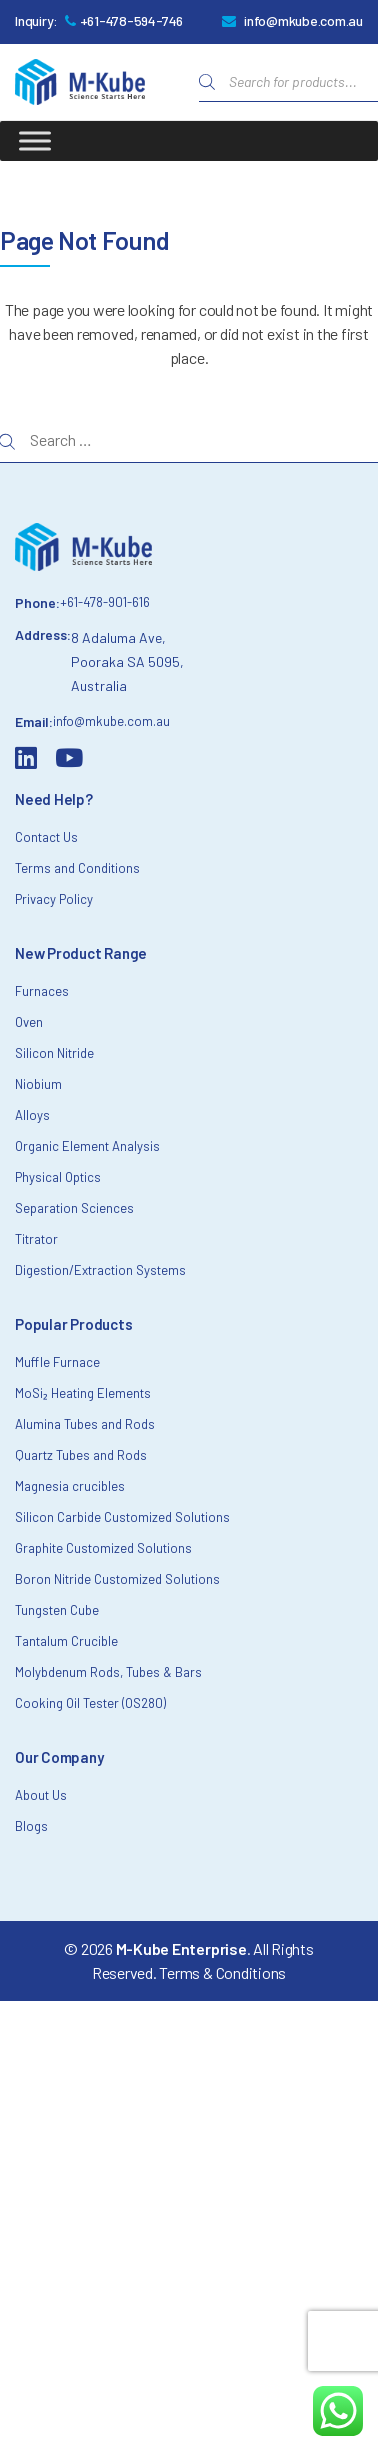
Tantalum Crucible (66, 1641)
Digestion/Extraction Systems (100, 1270)
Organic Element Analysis (87, 1146)
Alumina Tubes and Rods (85, 1424)
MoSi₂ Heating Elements (83, 1393)
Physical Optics (58, 1177)
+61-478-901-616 (105, 602)
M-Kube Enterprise (181, 1948)
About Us (41, 1795)
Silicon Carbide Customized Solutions (122, 1517)
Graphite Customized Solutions (103, 1548)
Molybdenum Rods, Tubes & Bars (108, 1672)
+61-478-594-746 (131, 20)
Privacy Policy (54, 899)
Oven (29, 1022)
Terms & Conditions (222, 1972)
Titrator (36, 1239)
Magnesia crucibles (70, 1486)
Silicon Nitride (54, 1053)
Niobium (38, 1084)
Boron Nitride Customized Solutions (117, 1579)
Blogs (31, 1826)
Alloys (32, 1115)
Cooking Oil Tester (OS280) (90, 1703)
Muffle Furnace (57, 1362)
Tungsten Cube (57, 1610)
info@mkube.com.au (303, 20)
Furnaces (42, 991)
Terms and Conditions (77, 868)
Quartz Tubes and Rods (81, 1455)
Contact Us (46, 837)
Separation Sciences (74, 1208)
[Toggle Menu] (35, 140)
